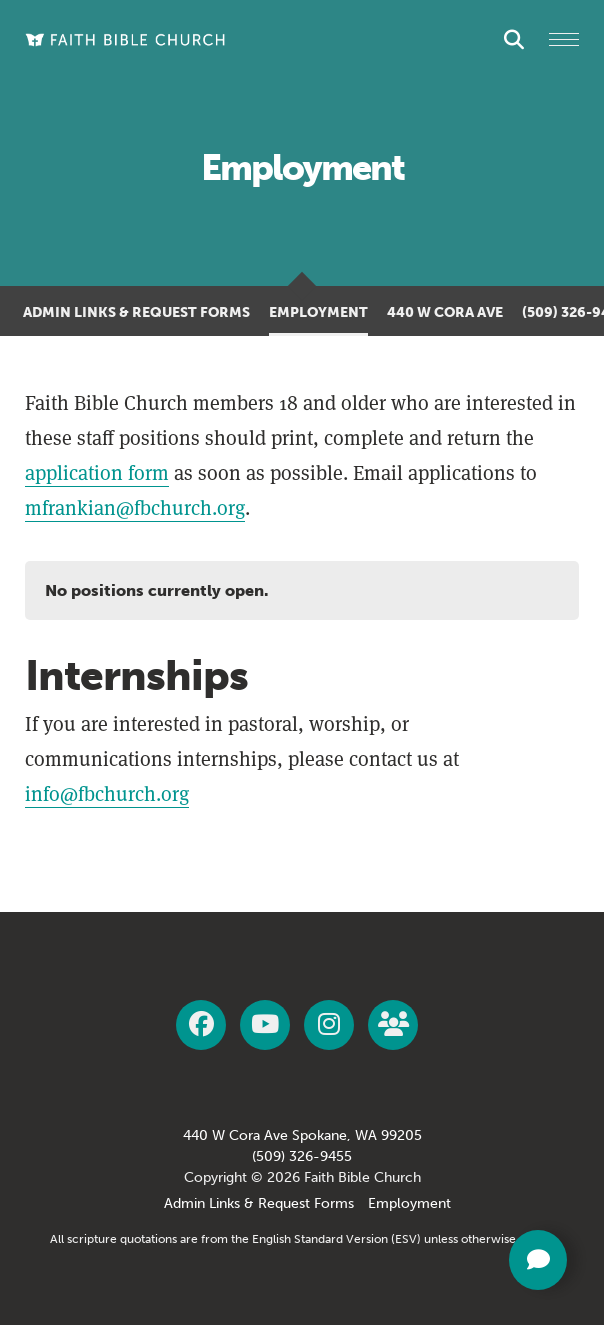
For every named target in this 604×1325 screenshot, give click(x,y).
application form (97, 473)
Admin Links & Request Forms (136, 312)
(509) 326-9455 (302, 1156)
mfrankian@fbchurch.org (135, 508)
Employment (318, 312)
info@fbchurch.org (107, 794)
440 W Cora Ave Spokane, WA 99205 (302, 1135)
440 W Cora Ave (445, 312)
